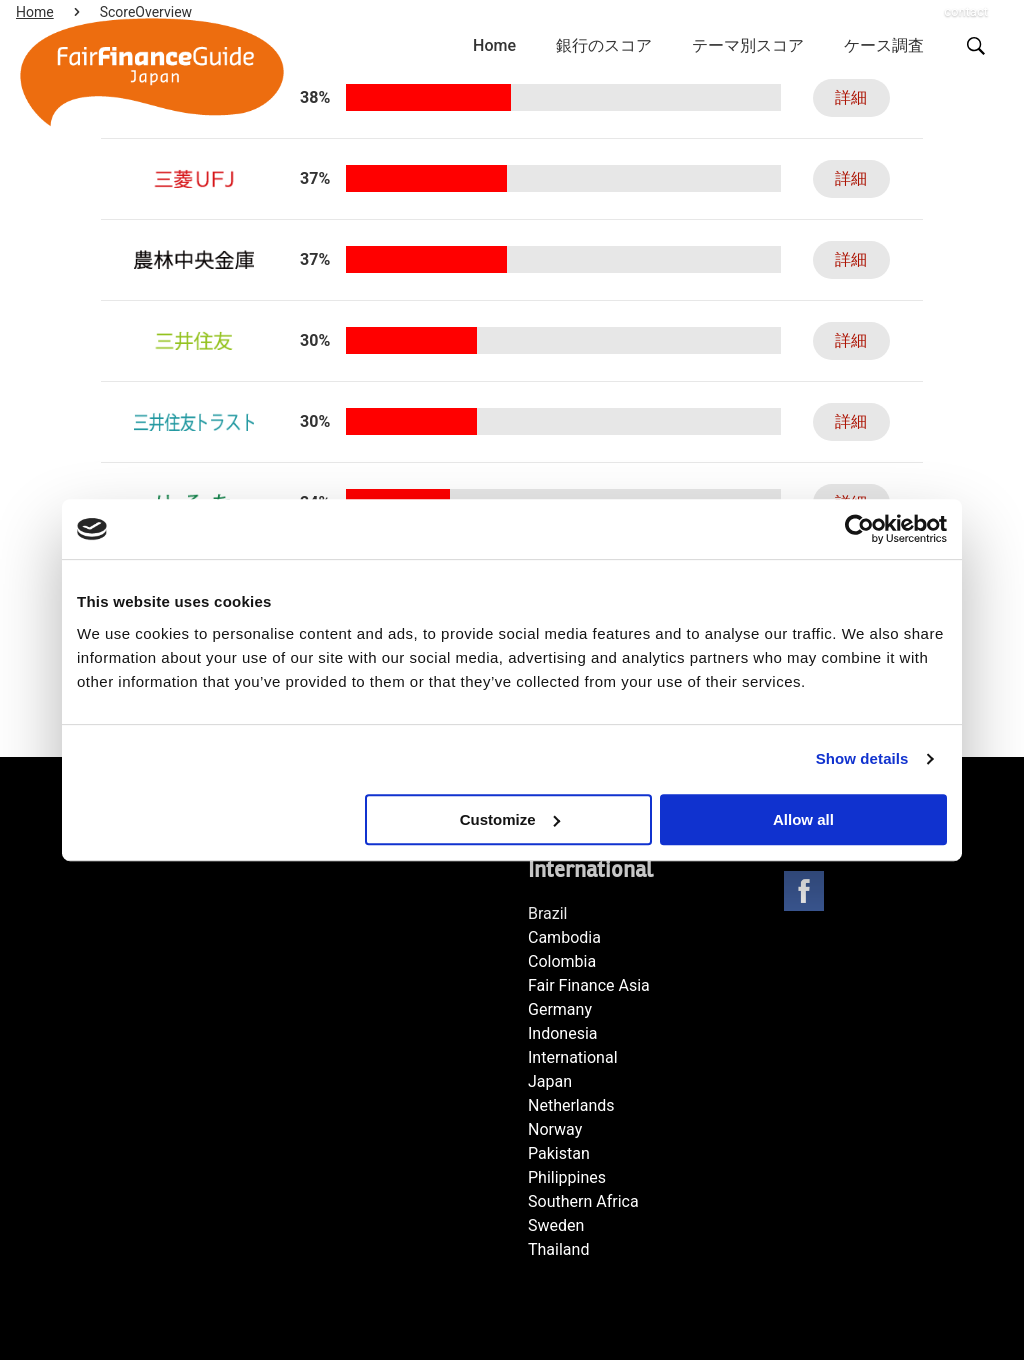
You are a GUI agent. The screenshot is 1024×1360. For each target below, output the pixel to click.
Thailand (558, 1249)
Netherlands (571, 1105)
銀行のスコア (604, 45)
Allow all (803, 819)
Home (494, 45)
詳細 (843, 97)
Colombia (562, 961)
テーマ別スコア (748, 45)
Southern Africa (583, 1201)
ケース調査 (884, 45)
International (573, 1057)
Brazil (548, 913)
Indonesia (563, 1033)
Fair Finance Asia (589, 985)
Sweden (556, 1225)
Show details (862, 758)
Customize (510, 819)
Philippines (567, 1177)
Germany (560, 1009)
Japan (550, 1081)
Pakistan (559, 1153)
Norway (555, 1129)
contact (966, 11)
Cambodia (564, 937)
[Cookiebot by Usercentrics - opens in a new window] (859, 529)
